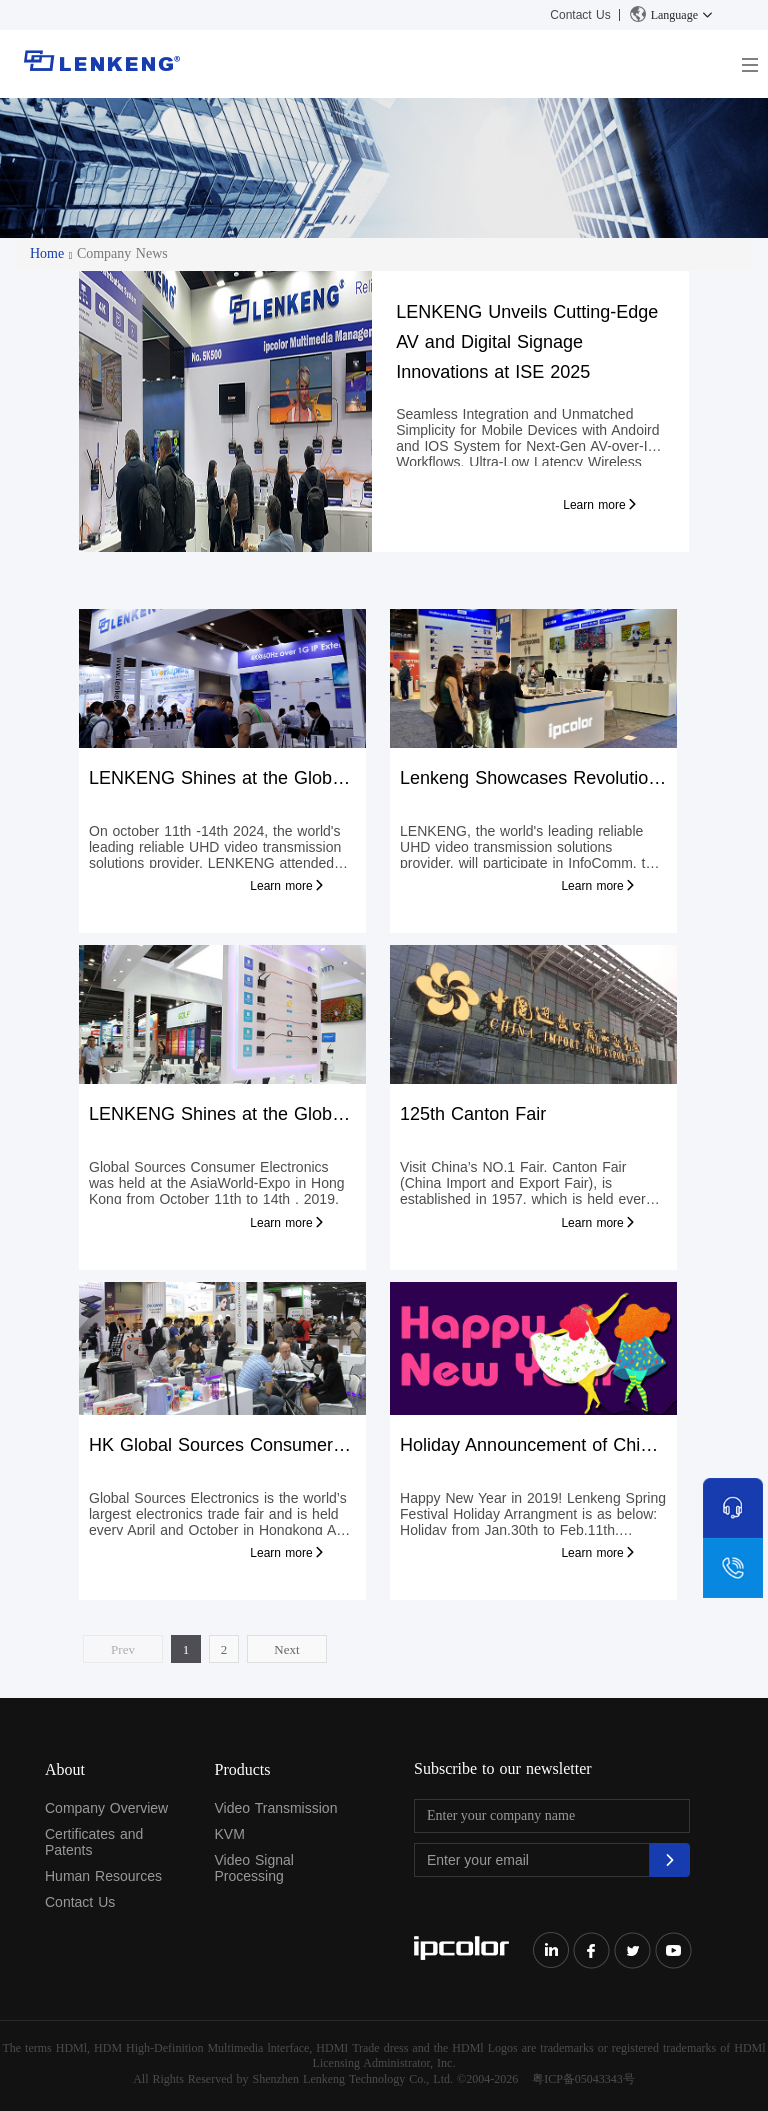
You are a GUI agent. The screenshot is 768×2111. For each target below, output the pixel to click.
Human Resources (103, 1876)
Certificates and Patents (94, 1842)
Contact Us (580, 15)
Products (243, 1769)
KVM (230, 1834)
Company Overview (106, 1808)
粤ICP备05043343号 (583, 2079)
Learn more (600, 505)
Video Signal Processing (254, 1868)
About (65, 1769)
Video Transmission (276, 1808)
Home (47, 253)
